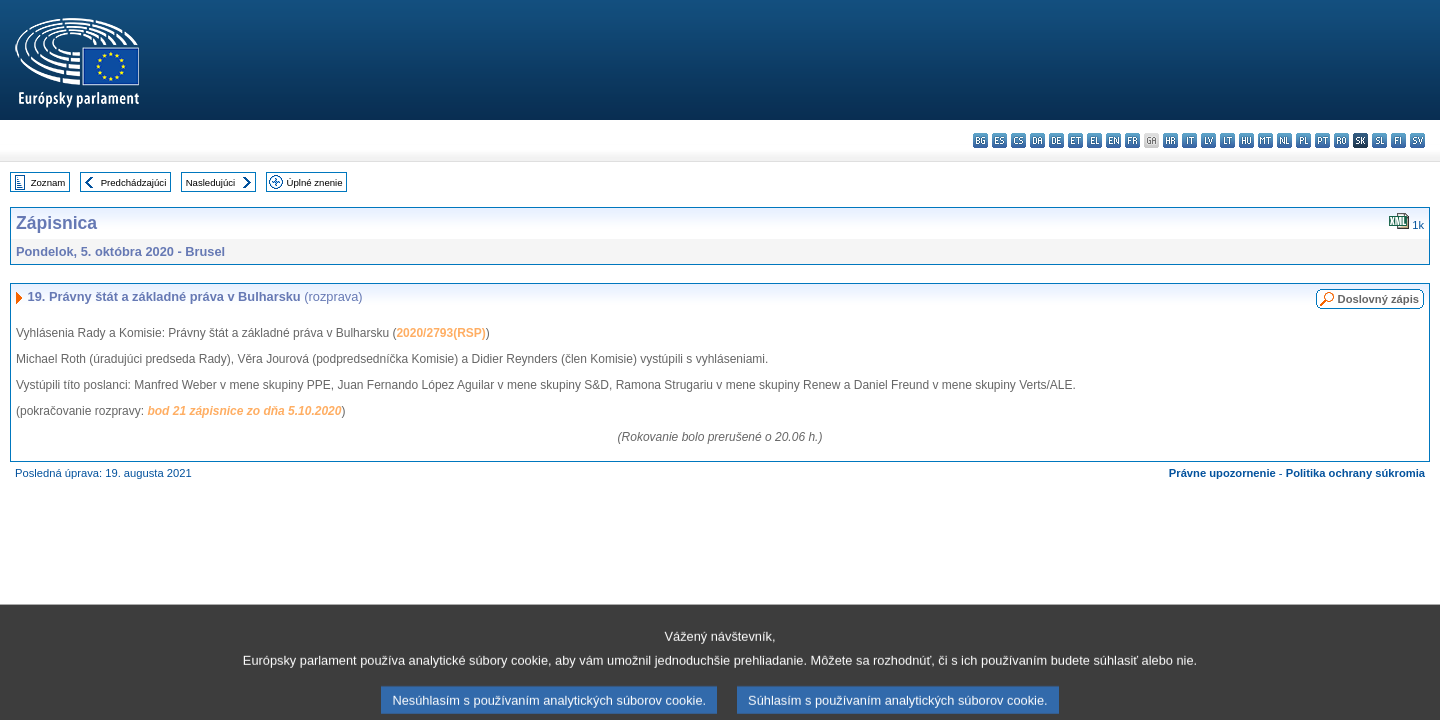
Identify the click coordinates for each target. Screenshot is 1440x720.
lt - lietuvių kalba (1227, 140)
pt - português (1322, 140)
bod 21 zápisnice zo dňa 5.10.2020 (244, 411)
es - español (999, 140)
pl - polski (1303, 140)
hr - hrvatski (1170, 140)
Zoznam (48, 182)
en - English (1113, 140)
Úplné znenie (315, 182)
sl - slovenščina (1379, 140)
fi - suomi (1398, 140)
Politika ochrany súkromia (1355, 473)
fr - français (1132, 140)
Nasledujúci (211, 182)
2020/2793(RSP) (440, 333)
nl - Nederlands (1284, 140)
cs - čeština (1018, 140)
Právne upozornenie (1222, 473)
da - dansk (1037, 140)
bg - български (980, 140)
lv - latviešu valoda (1208, 140)
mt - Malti (1265, 140)
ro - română (1341, 140)
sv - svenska (1417, 140)
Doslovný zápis (1378, 299)
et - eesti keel (1075, 140)
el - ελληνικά (1094, 140)
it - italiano (1189, 140)
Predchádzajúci (134, 182)
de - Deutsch (1056, 140)
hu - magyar (1246, 140)
